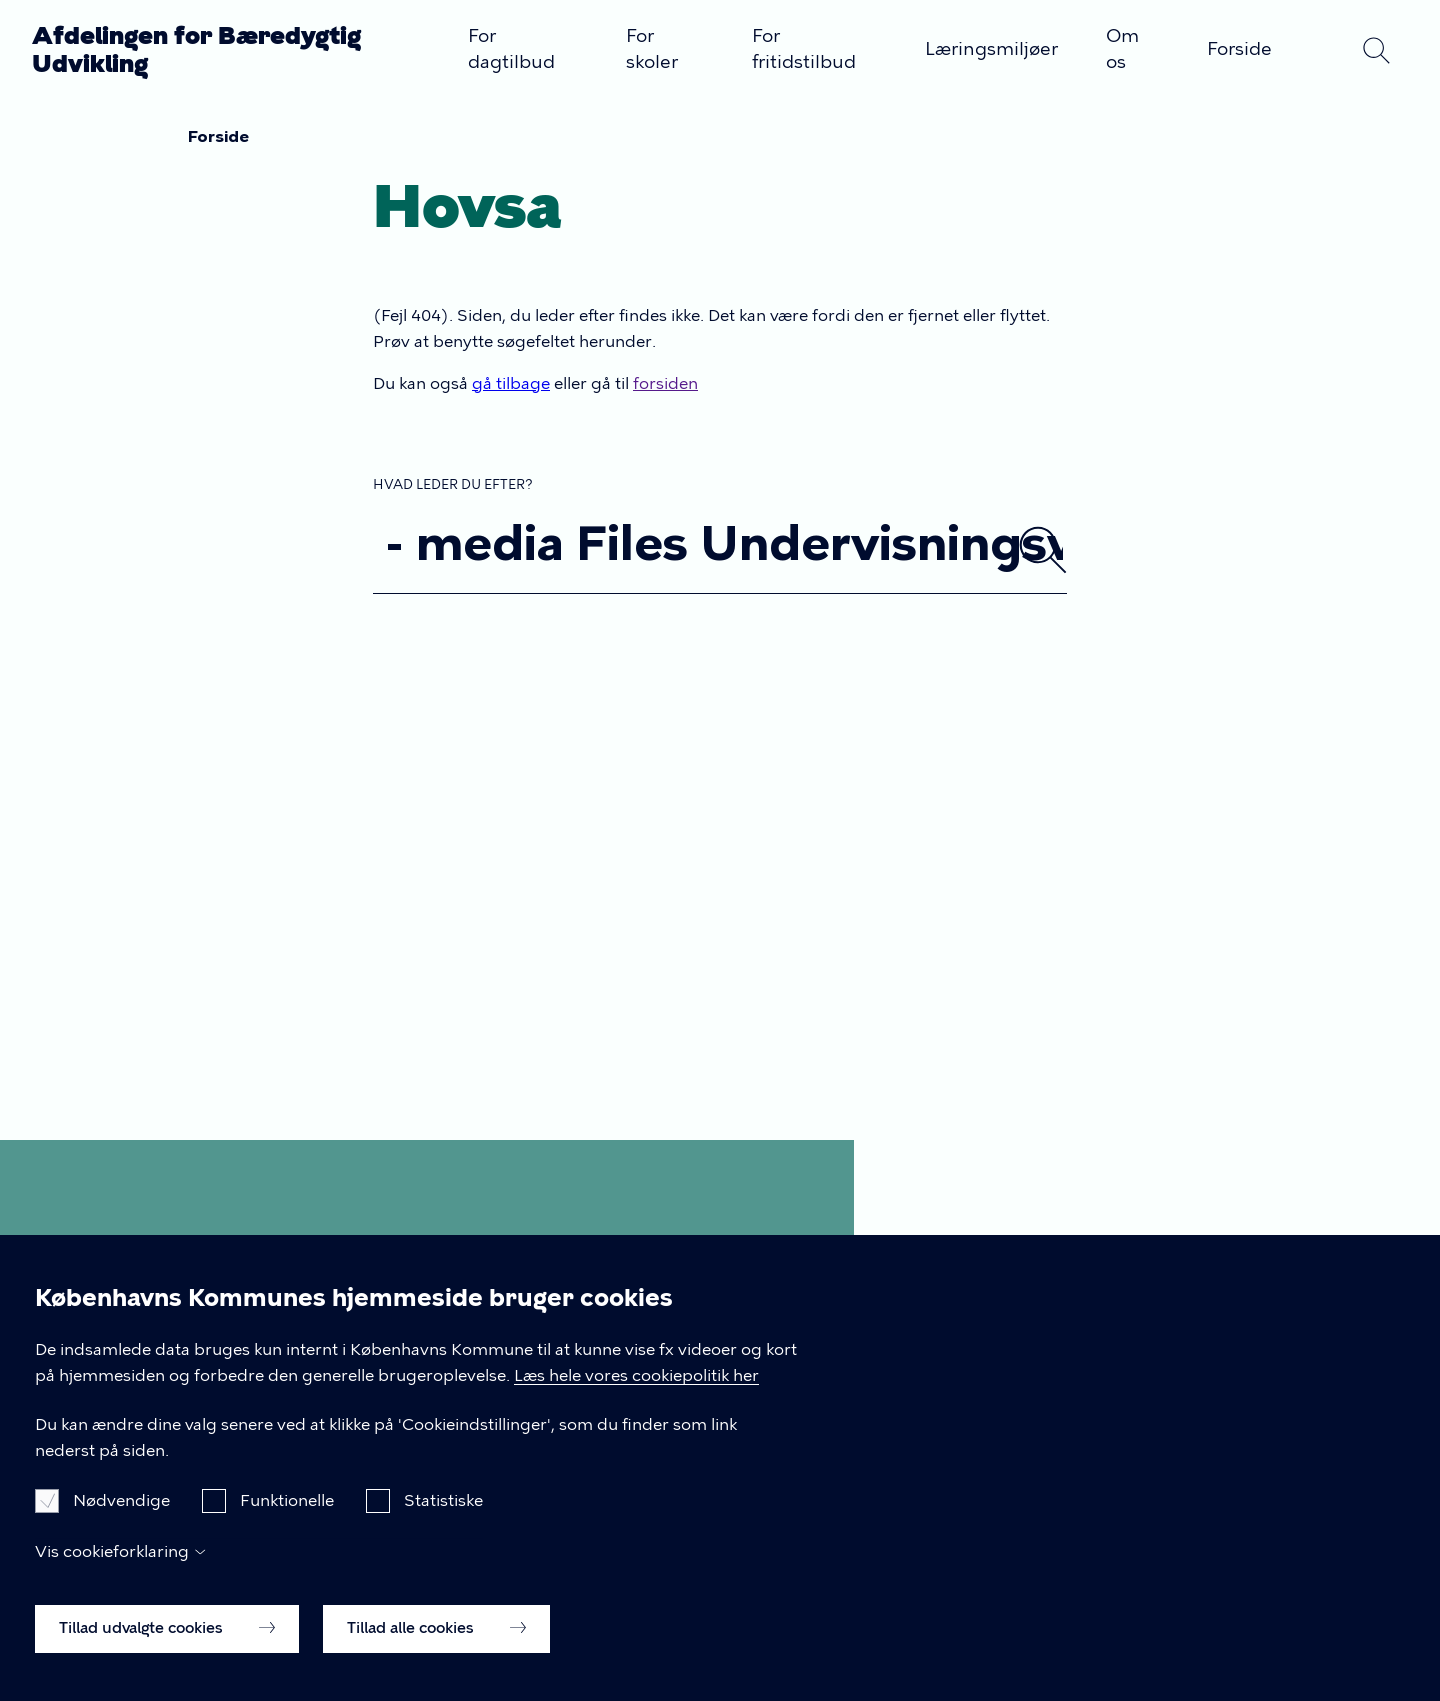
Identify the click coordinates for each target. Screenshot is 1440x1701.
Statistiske (443, 1529)
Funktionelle (287, 1529)
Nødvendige (121, 1529)
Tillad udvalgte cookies (167, 1657)
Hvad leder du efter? (453, 484)
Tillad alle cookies (436, 1657)
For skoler (652, 49)
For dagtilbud (511, 49)
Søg (1376, 50)
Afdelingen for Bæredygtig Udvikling (196, 49)
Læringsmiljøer (991, 49)
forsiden (665, 383)
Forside (1239, 49)
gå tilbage (511, 383)
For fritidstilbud (804, 49)
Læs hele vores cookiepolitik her (636, 1403)
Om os (1122, 49)
